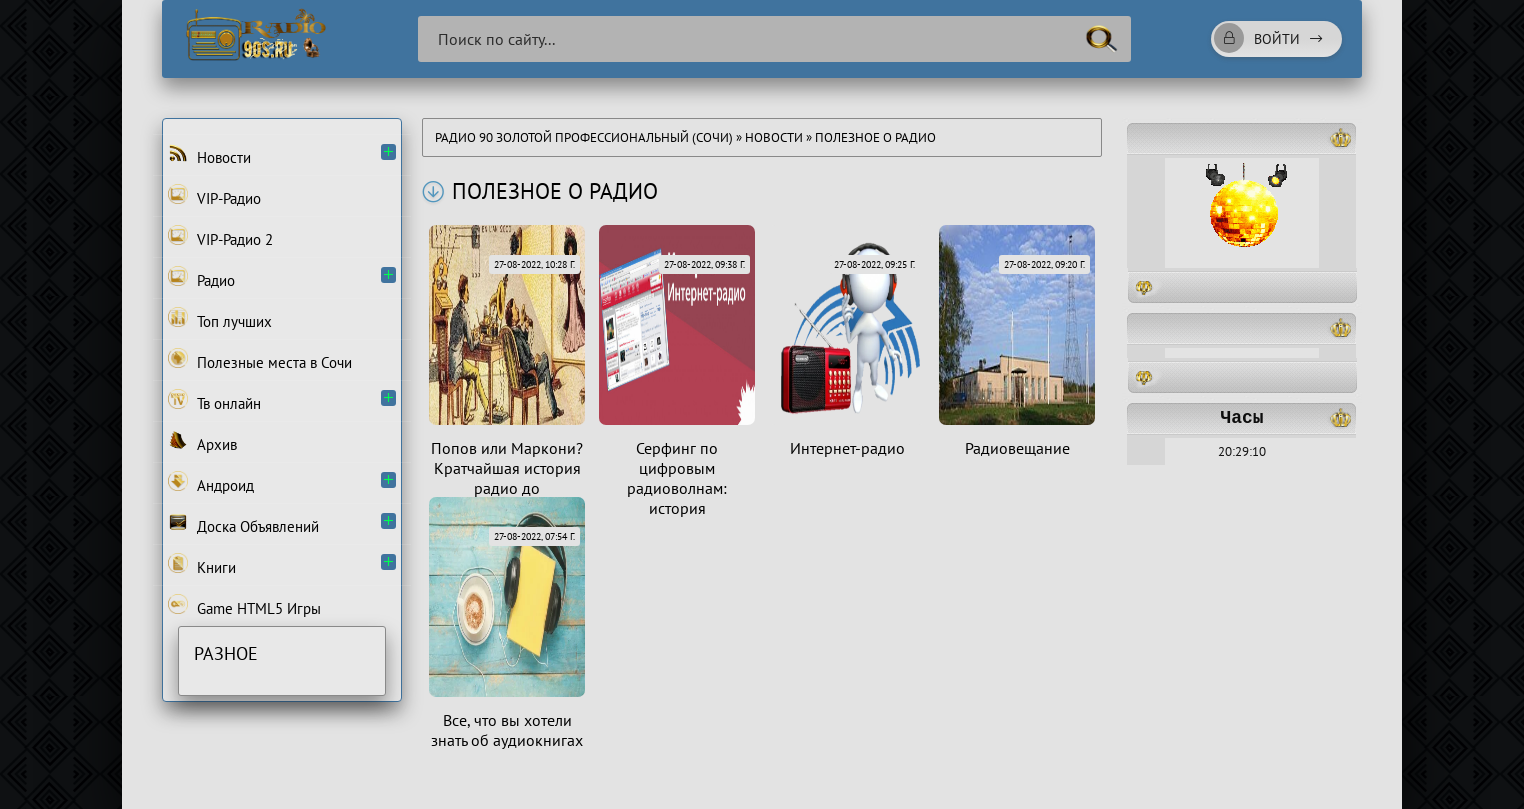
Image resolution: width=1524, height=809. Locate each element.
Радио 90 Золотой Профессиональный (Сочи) (584, 137)
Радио (201, 278)
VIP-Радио (214, 196)
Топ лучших (220, 319)
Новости (774, 137)
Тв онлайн (214, 401)
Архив (202, 442)
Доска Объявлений (243, 524)
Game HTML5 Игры (244, 606)
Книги (202, 565)
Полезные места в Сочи (260, 360)
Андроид (211, 483)
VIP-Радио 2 (220, 237)
